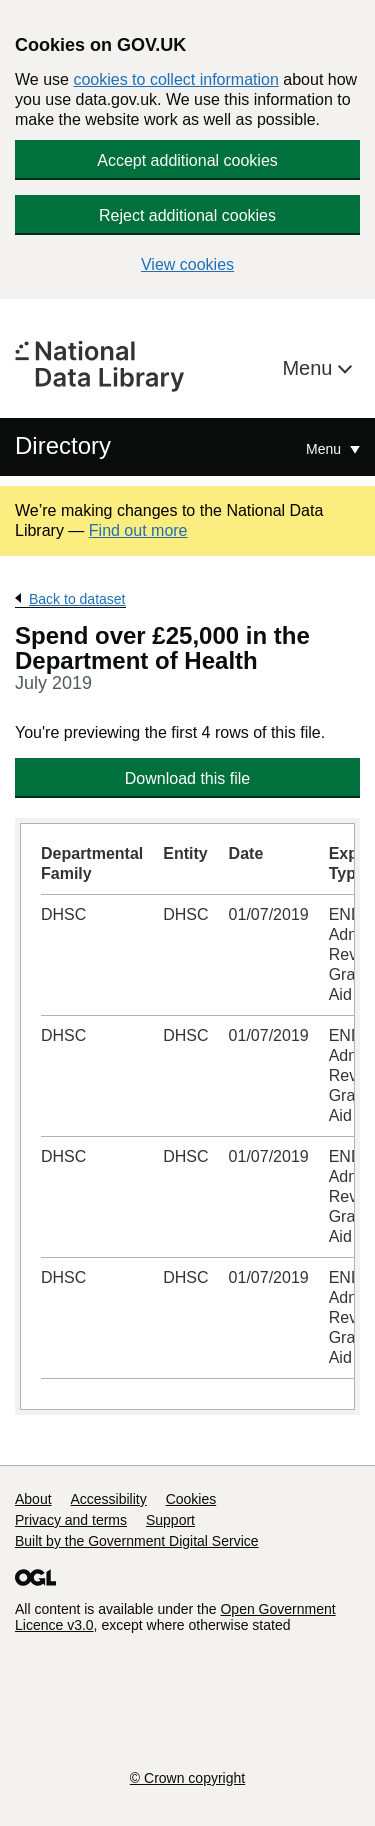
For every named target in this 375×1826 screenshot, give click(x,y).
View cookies (187, 264)
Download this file (187, 778)
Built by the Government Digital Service (137, 1541)
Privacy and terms (71, 1520)
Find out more (138, 530)
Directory (63, 445)
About (33, 1499)
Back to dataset (77, 599)
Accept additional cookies (187, 160)
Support (170, 1520)
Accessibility (108, 1499)
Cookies (191, 1499)
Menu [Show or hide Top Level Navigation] (325, 449)
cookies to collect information (175, 79)
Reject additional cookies (187, 215)
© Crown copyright (187, 1778)
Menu (310, 368)
